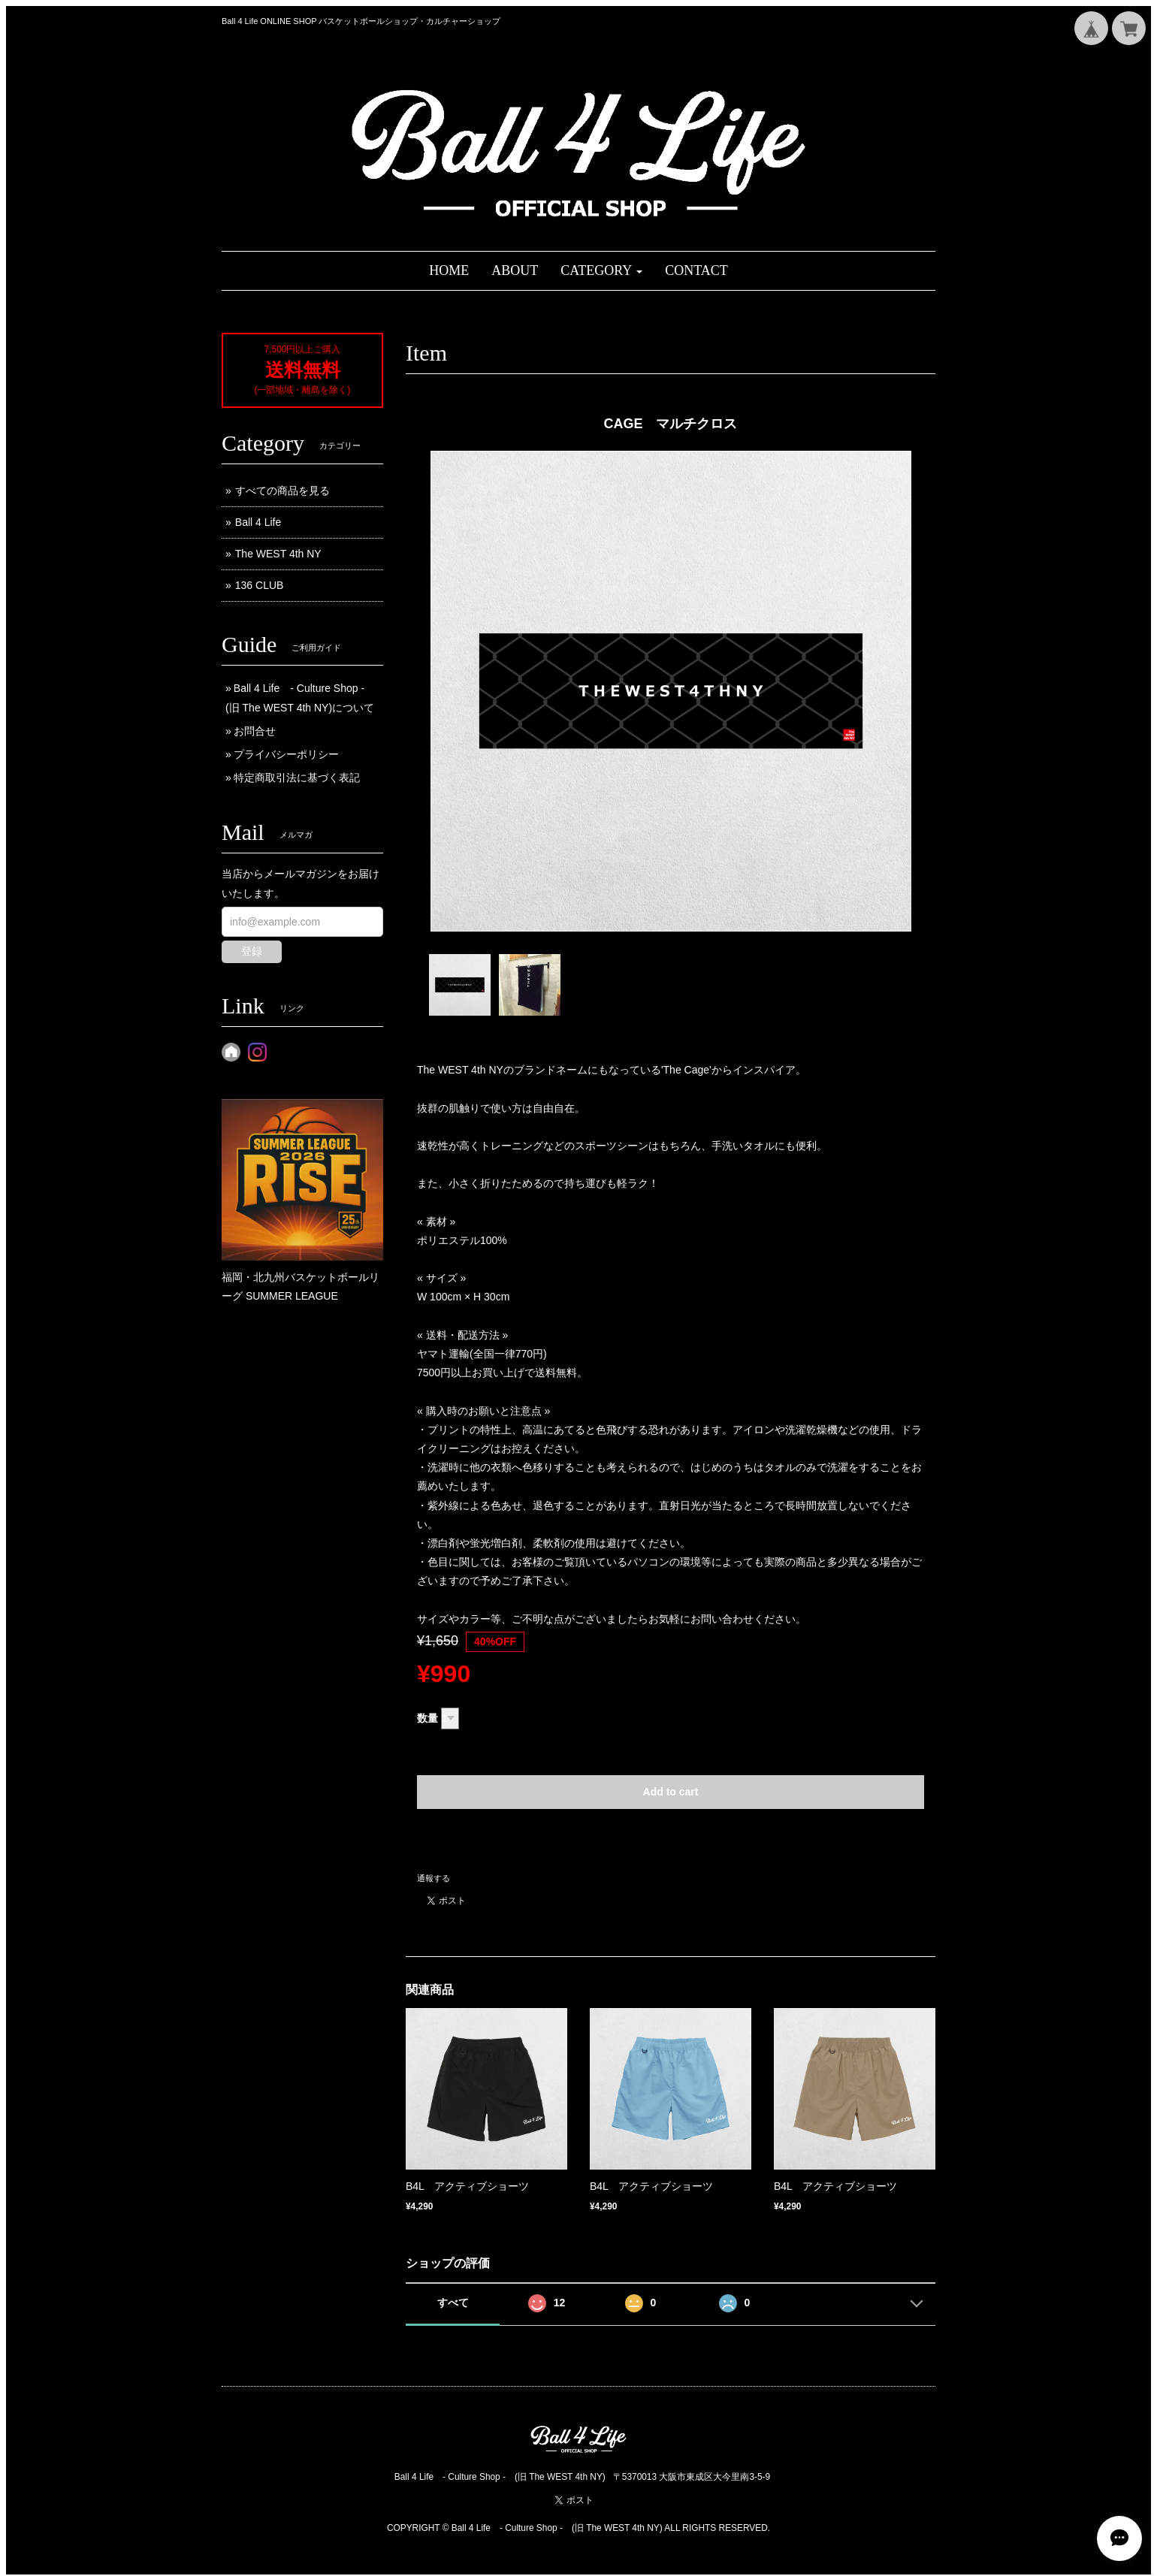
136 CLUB (259, 585)
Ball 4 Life (258, 522)
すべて (453, 2303)
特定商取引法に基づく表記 (297, 778)
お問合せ (255, 731)
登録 (251, 951)
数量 (427, 1718)
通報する (433, 1878)
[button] (601, 271)
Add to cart (671, 1792)
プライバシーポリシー (286, 754)
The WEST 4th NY (278, 554)
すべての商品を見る (282, 491)
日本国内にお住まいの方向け (671, 1841)
